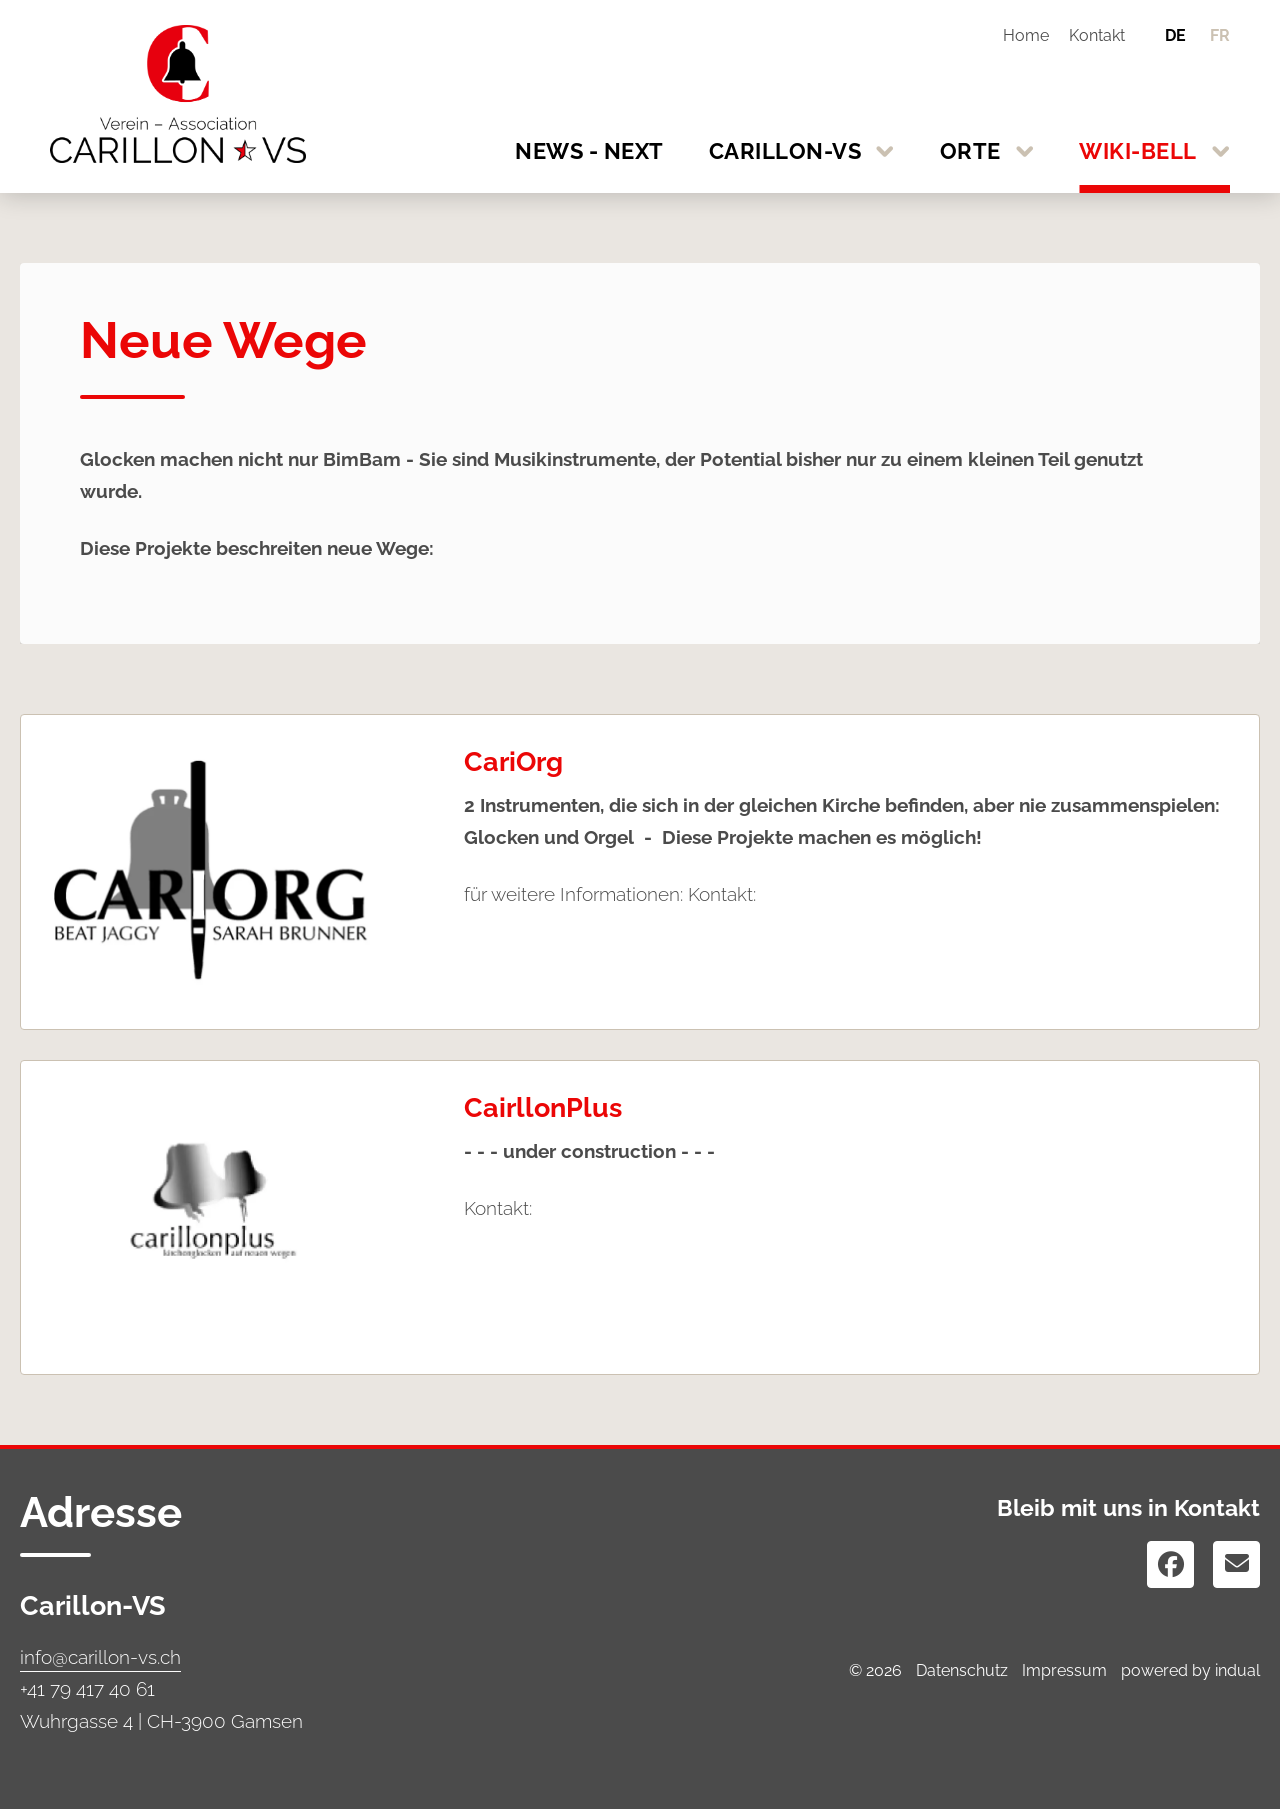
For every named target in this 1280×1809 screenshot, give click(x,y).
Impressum (1064, 1670)
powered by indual (1190, 1670)
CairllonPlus (543, 1107)
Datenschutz (962, 1670)
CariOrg (513, 761)
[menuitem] (1019, 35)
